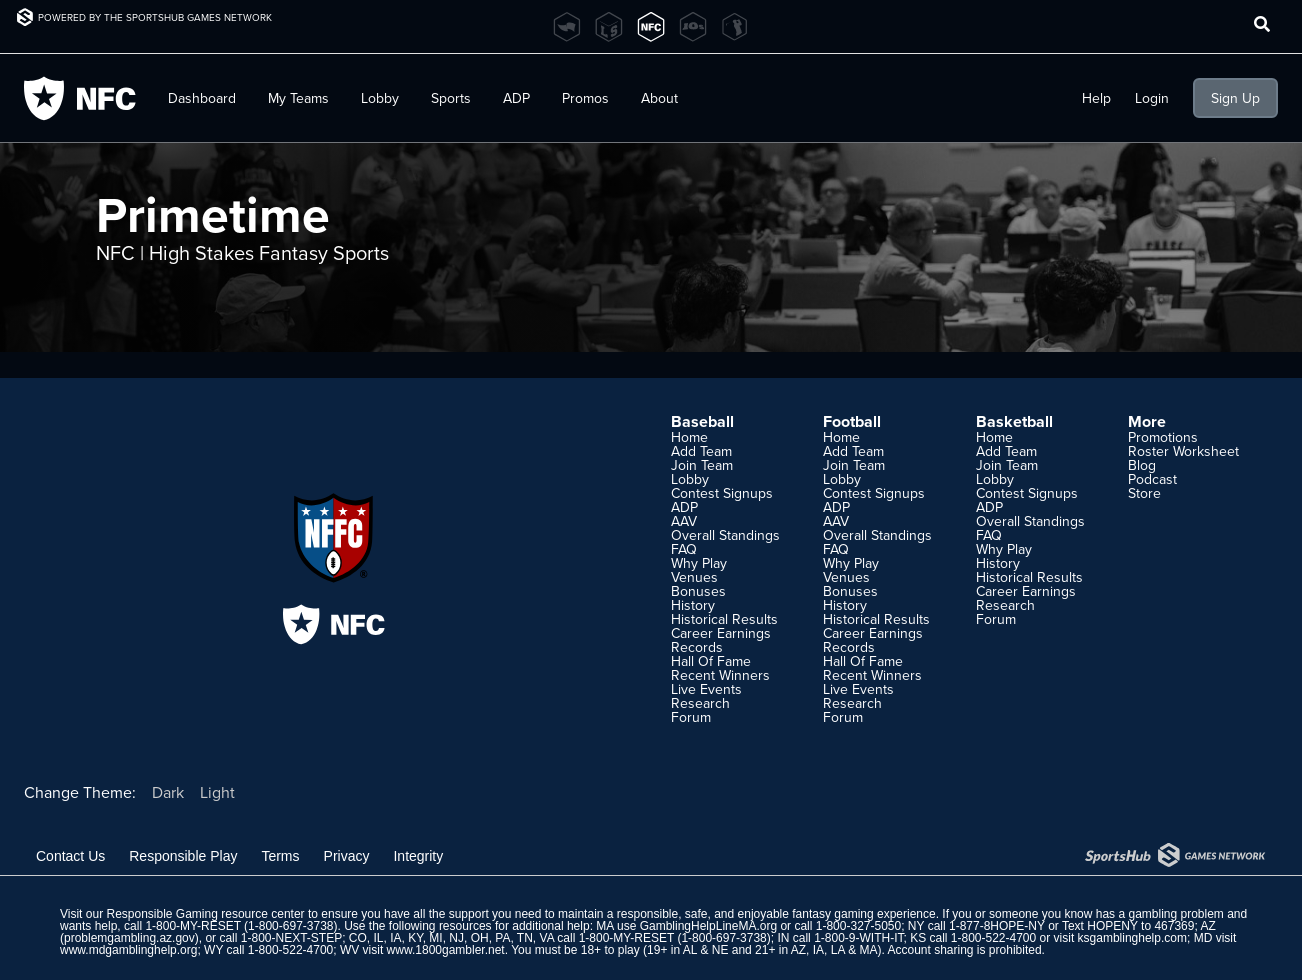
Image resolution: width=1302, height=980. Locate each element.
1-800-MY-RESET (192, 926)
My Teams (298, 98)
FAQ (684, 549)
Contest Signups (722, 493)
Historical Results (724, 619)
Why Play (699, 563)
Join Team (702, 465)
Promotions (1163, 437)
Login (1152, 98)
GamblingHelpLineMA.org (708, 926)
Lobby (380, 98)
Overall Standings (725, 535)
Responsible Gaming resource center (205, 914)
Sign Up (1235, 98)
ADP (516, 98)
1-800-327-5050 (858, 926)
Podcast (1152, 479)
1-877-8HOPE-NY (997, 926)
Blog (1142, 465)
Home (689, 437)
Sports (451, 98)
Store (1144, 493)
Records (697, 647)
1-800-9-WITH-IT (858, 938)
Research (700, 703)
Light (217, 792)
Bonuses (698, 591)
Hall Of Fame (711, 661)
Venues (694, 577)
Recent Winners (720, 675)
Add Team (701, 451)
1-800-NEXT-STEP (291, 938)
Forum (691, 717)
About (659, 98)
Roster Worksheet (1183, 451)
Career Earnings (721, 633)
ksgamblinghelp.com (1132, 938)
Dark (168, 792)
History (693, 605)
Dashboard (202, 98)
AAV (684, 521)
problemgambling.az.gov (129, 938)
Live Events (706, 689)
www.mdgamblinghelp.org (128, 950)
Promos (585, 98)
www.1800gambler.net (446, 950)
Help (1096, 98)
